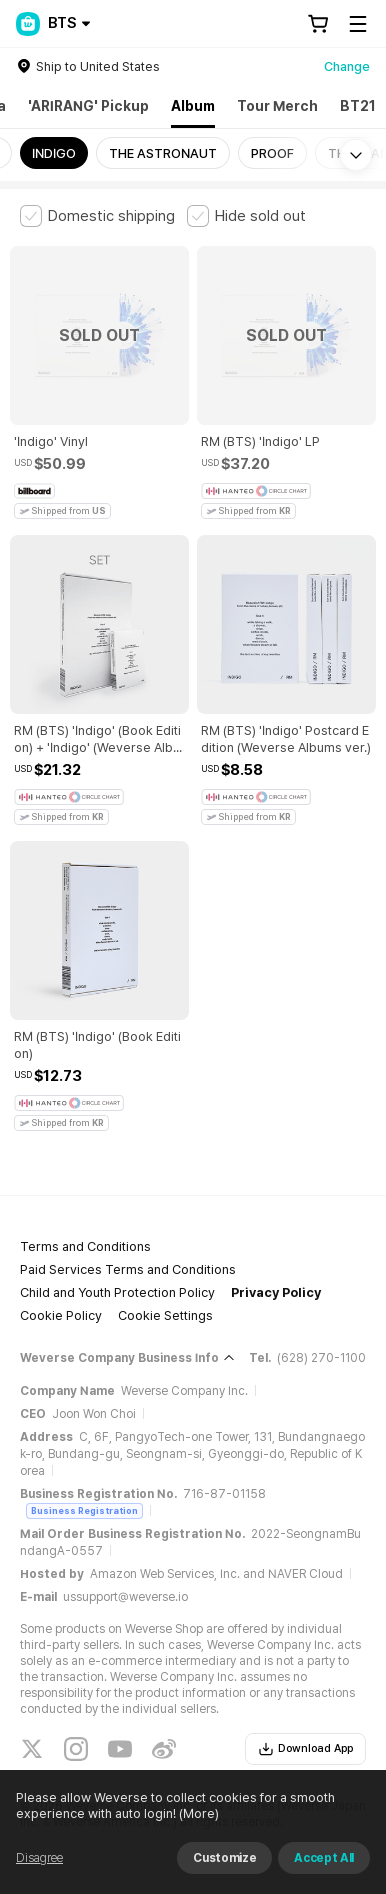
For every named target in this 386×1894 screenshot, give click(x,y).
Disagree (39, 1858)
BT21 (358, 106)
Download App (305, 1749)
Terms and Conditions (85, 1246)
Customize (224, 1858)
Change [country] (347, 66)
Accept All (324, 1858)
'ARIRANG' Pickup (88, 106)
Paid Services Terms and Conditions (128, 1269)
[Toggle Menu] (358, 24)
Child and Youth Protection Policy (117, 1292)
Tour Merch (277, 106)
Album (193, 106)
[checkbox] (97, 216)
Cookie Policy (61, 1315)
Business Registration (84, 1510)
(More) (197, 1813)
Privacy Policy (276, 1292)
